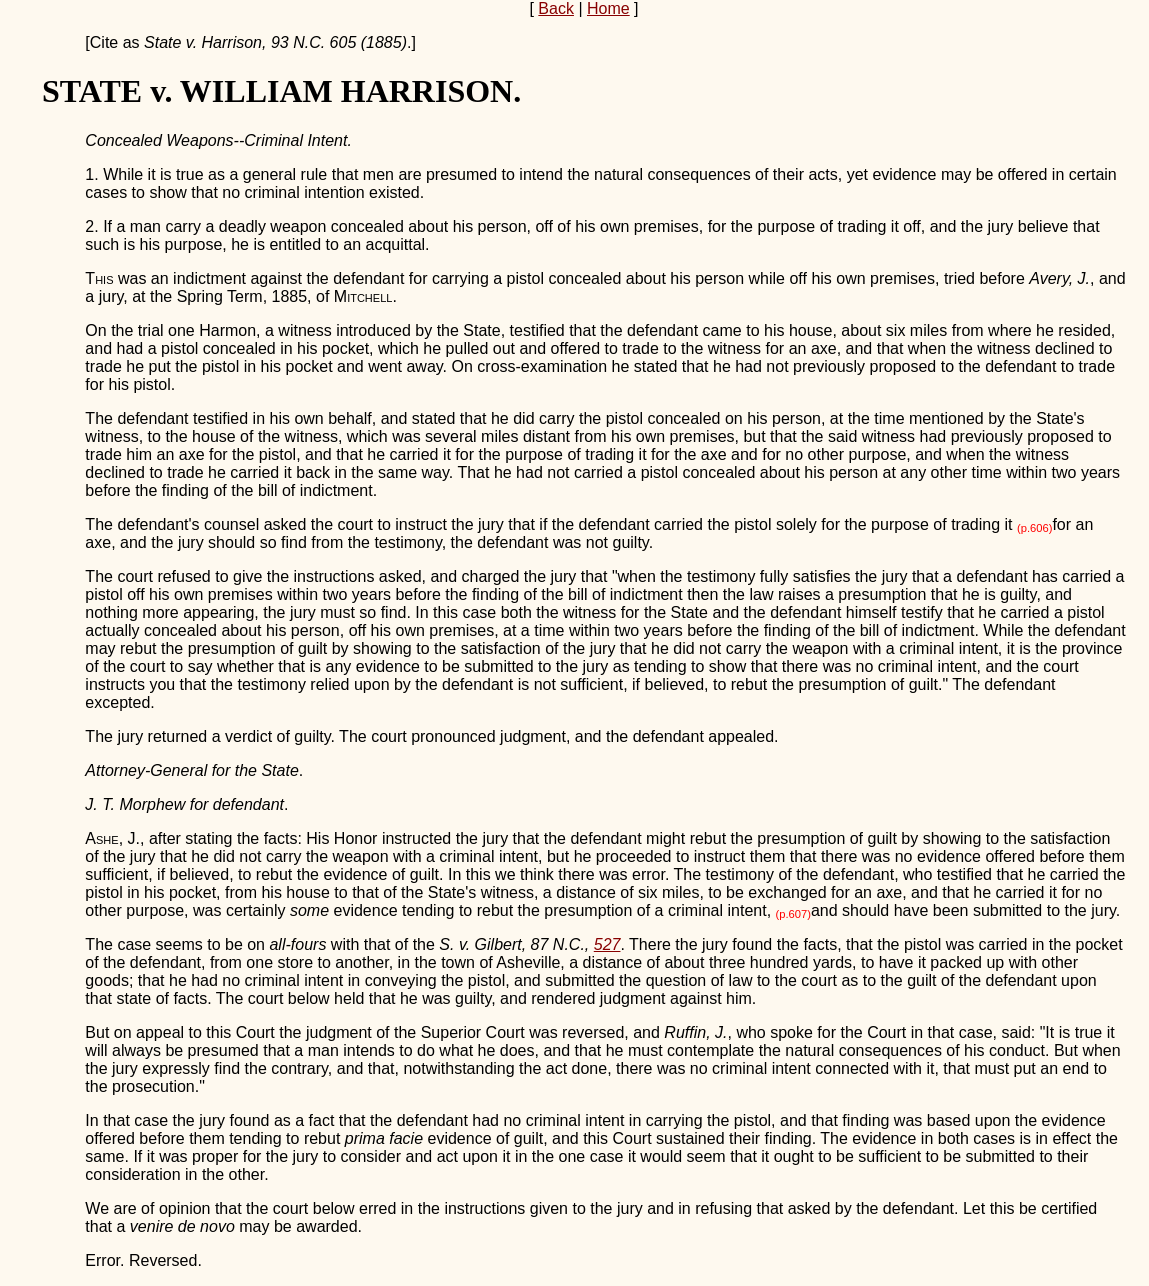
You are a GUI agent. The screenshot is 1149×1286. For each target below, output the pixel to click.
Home (608, 8)
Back (556, 8)
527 (607, 944)
